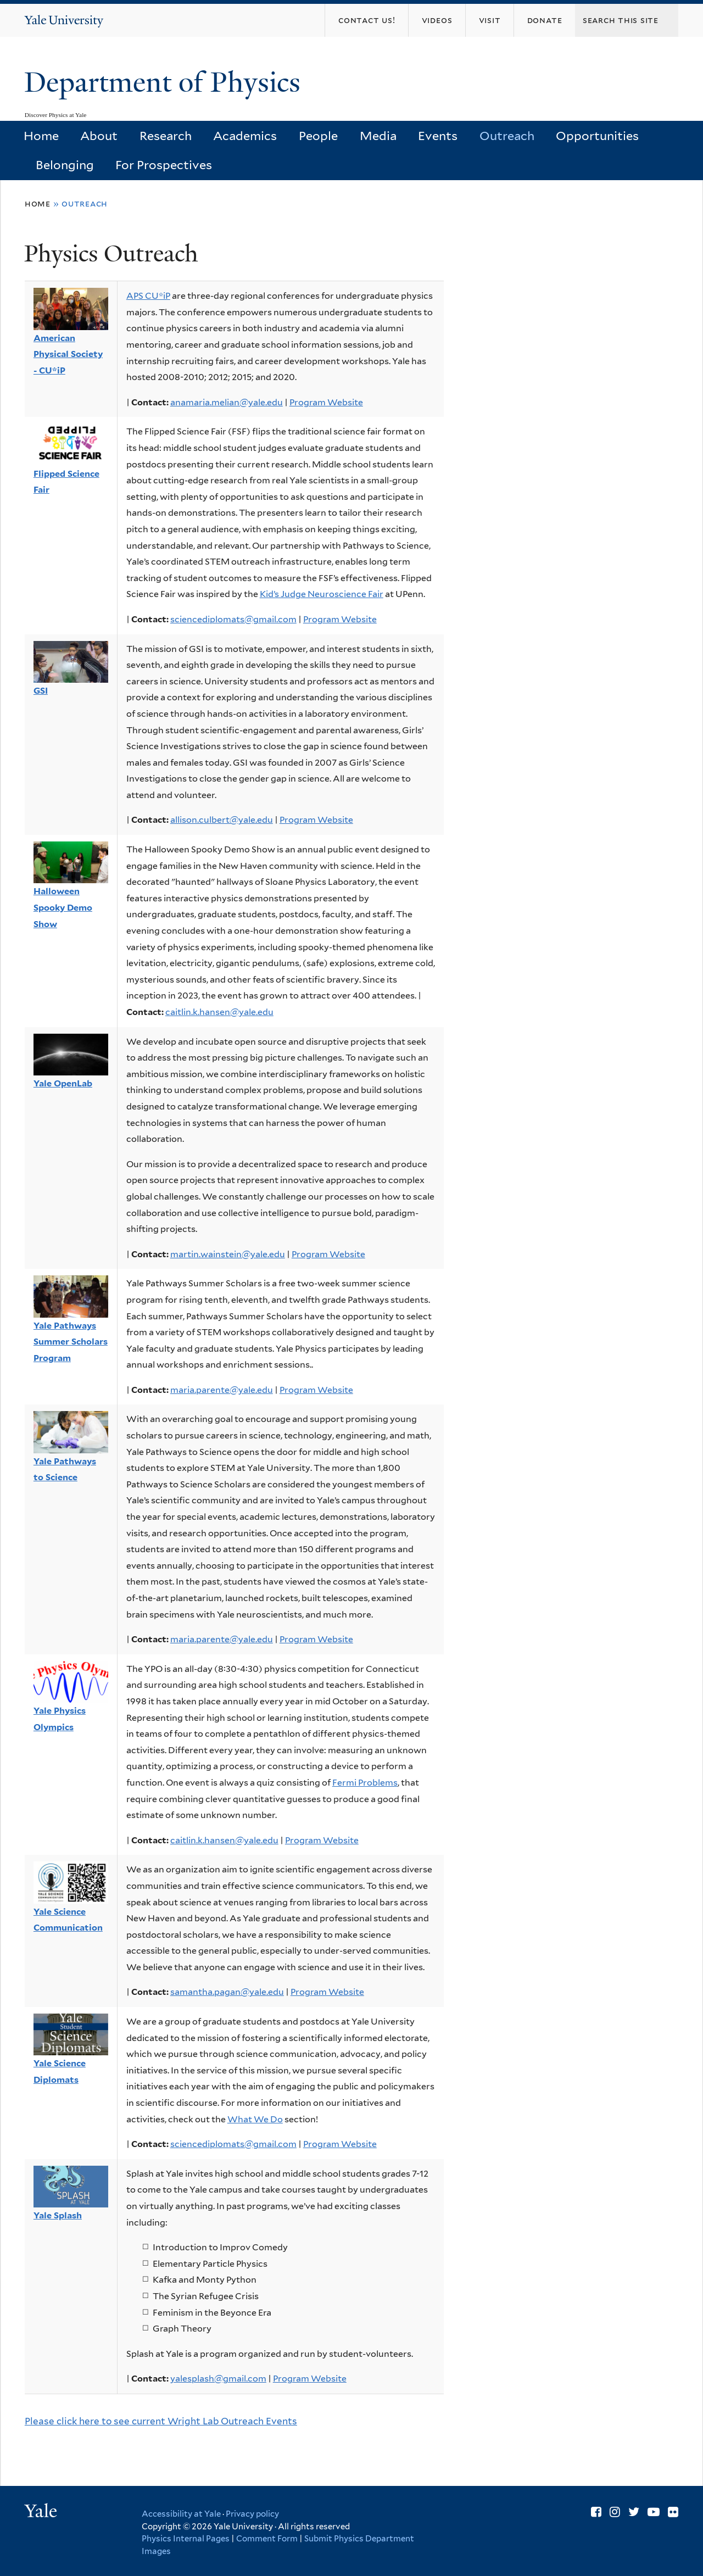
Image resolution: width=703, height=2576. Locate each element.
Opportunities (597, 136)
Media (378, 136)
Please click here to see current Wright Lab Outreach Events (161, 2421)
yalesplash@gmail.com (218, 2378)
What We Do (255, 2119)
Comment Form (267, 2539)
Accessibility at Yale (181, 2514)
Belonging (65, 165)
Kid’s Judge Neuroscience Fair (321, 594)
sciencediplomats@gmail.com (233, 619)
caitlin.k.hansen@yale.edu (219, 1012)
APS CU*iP (148, 296)
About (99, 136)
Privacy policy (252, 2514)
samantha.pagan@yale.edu (227, 1992)
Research (166, 136)
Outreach (506, 136)
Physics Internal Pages (186, 2539)
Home (41, 136)
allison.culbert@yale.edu (221, 820)
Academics (245, 136)
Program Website (326, 402)
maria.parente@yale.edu (221, 1390)
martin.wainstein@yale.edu (227, 1254)
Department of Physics (166, 82)
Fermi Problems (365, 1782)
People (318, 136)
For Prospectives (163, 165)
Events (437, 136)
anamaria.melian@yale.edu (226, 402)
